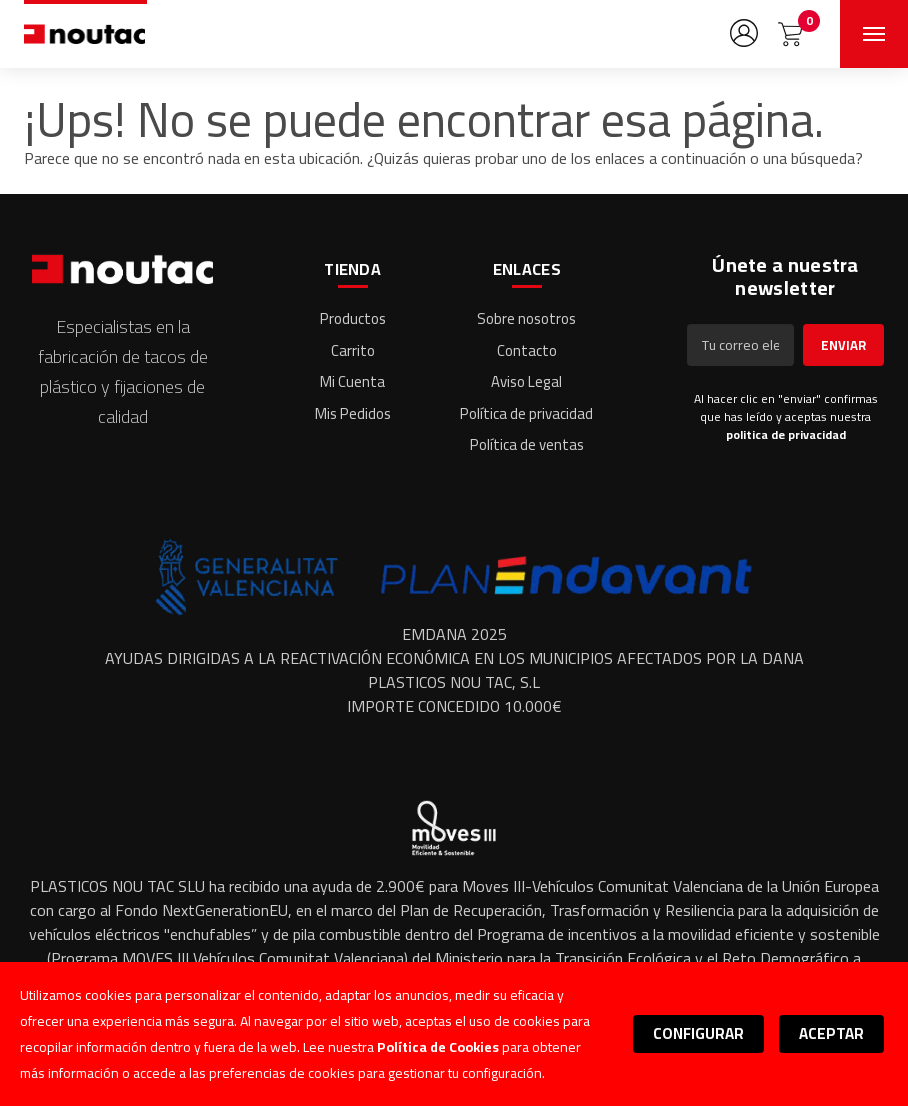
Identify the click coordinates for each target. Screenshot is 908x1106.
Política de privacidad (526, 413)
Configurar (698, 1033)
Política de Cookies (438, 1047)
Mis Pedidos (353, 413)
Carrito (353, 350)
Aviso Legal (526, 381)
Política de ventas (527, 444)
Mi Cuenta (352, 381)
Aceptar (831, 1033)
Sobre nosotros (526, 318)
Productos (353, 318)
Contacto (527, 350)
